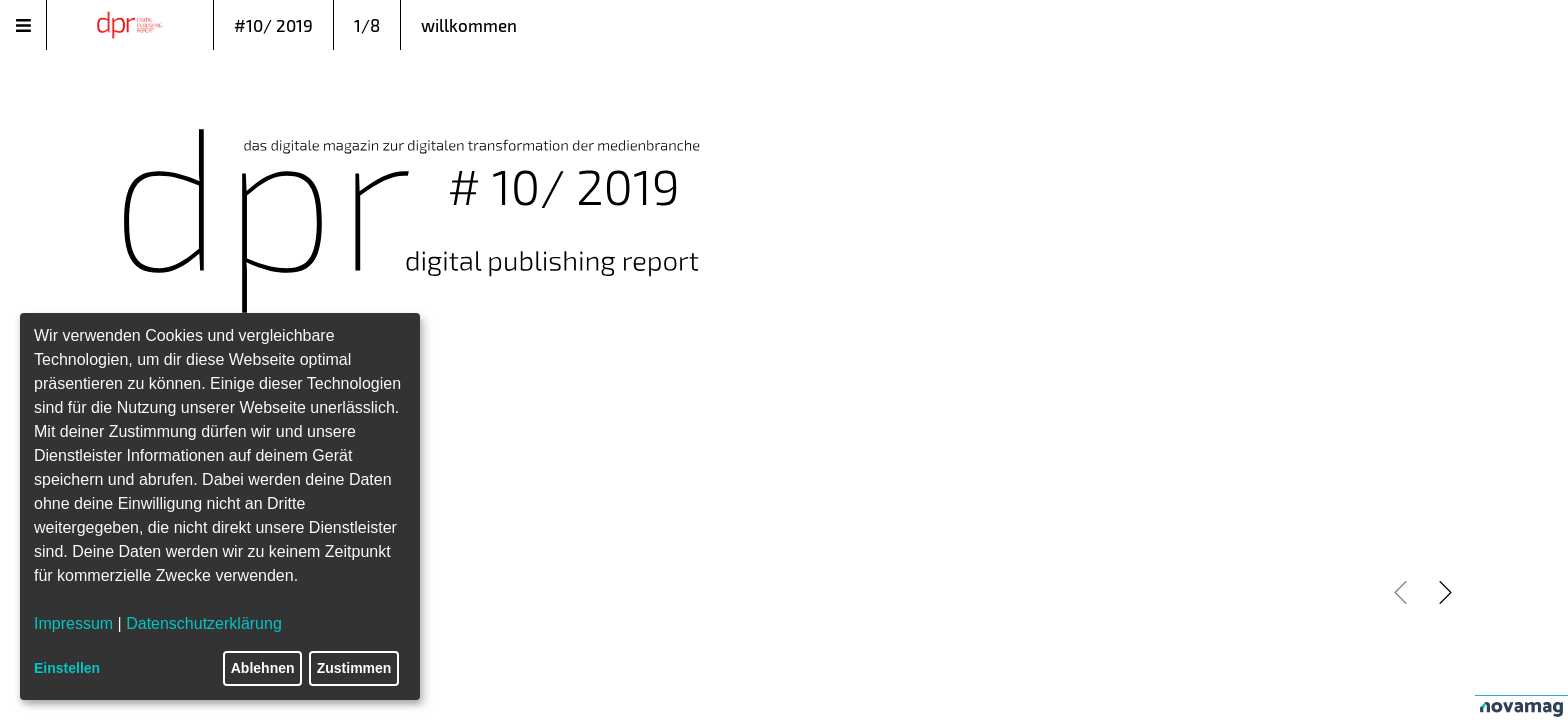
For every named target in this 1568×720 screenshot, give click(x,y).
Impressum (73, 623)
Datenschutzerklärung (204, 623)
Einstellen (67, 668)
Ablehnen (263, 668)
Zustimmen (354, 668)
